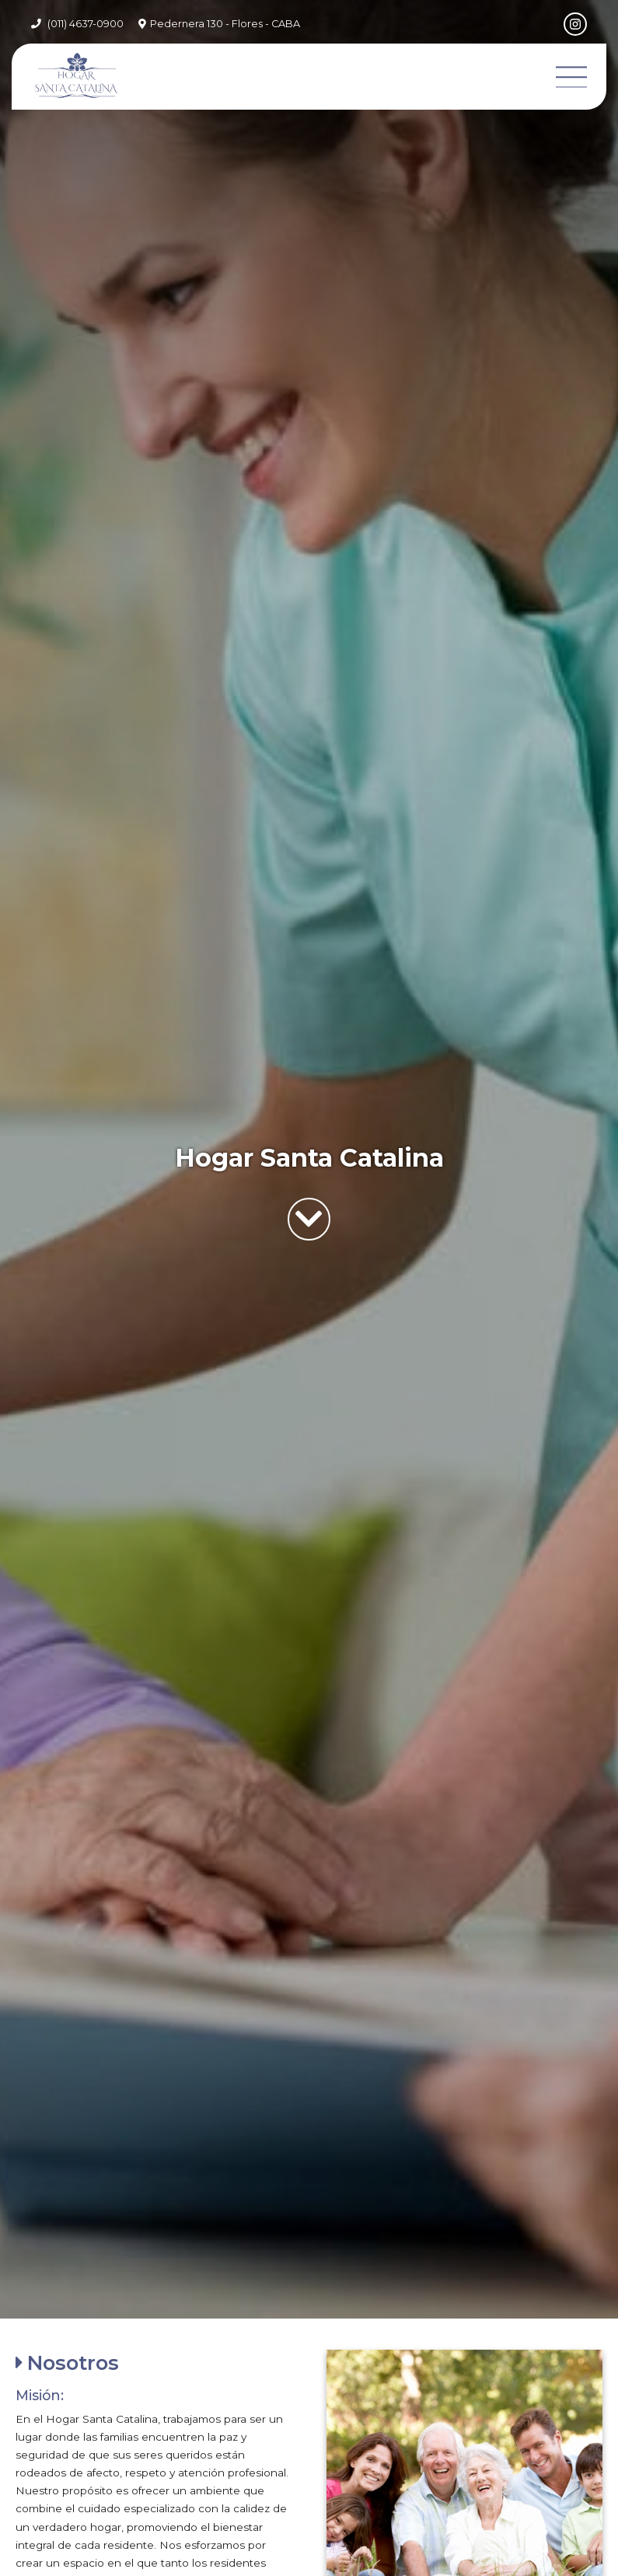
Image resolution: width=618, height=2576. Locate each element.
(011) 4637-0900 (85, 24)
